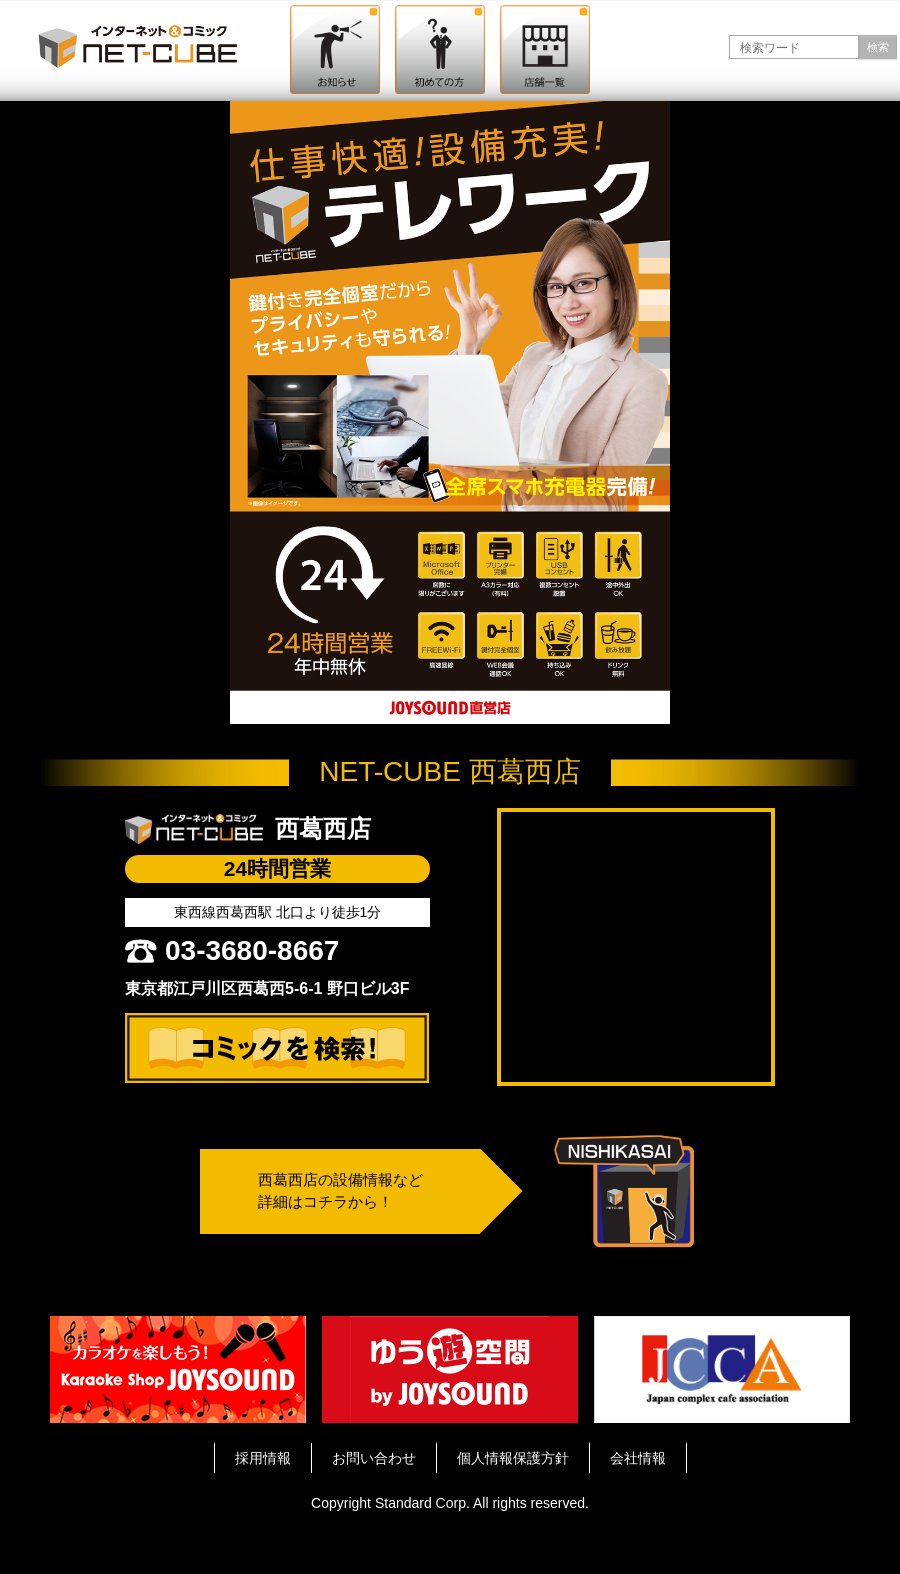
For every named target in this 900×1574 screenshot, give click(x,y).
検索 (878, 47)
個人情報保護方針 (513, 1458)
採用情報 (263, 1458)
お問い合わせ (374, 1458)
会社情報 (638, 1458)
